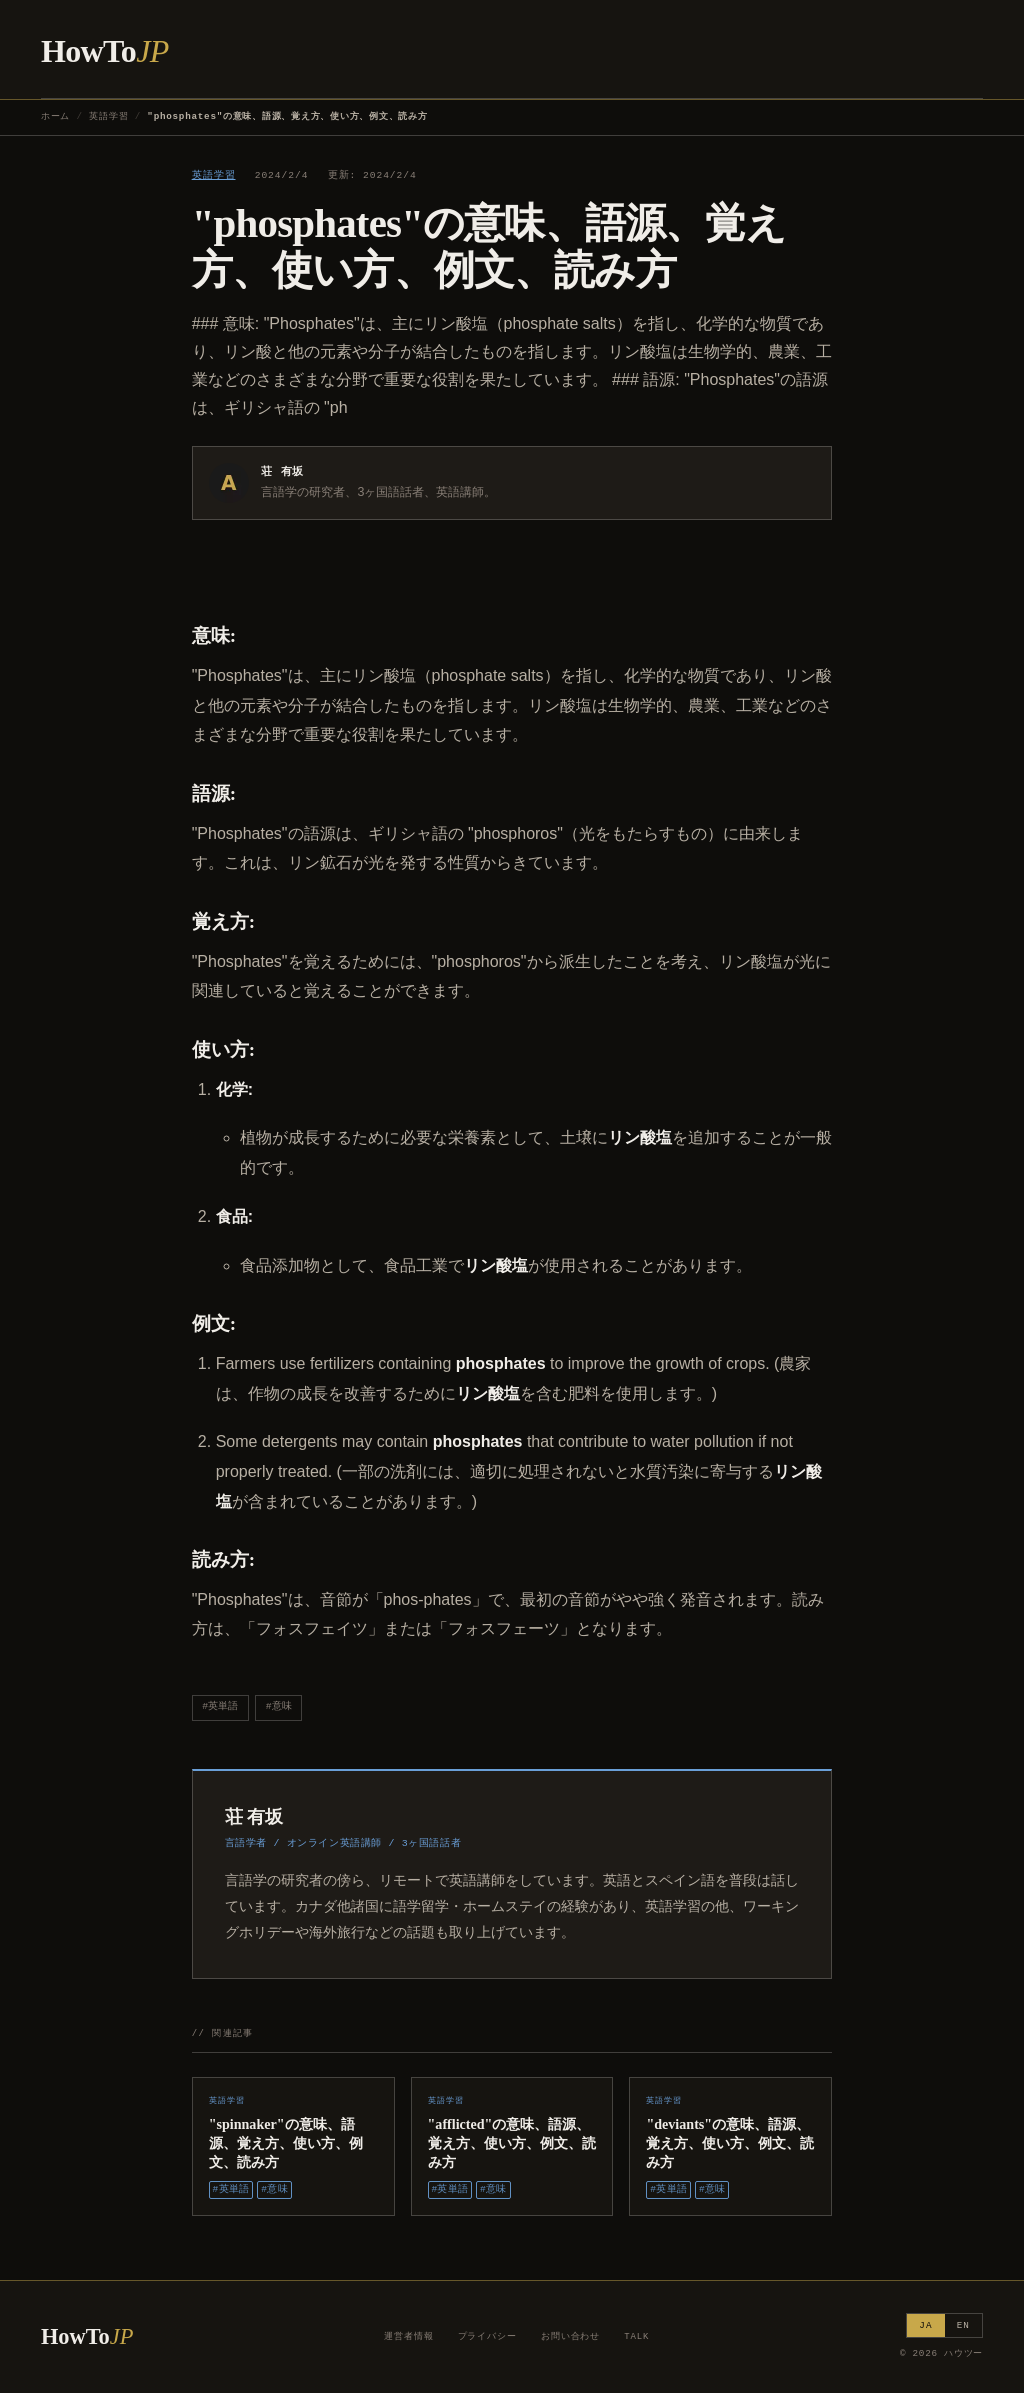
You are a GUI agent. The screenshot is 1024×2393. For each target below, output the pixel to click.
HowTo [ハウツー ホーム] (105, 51)
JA (925, 2325)
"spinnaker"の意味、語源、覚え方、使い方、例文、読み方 (286, 2143)
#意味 (279, 1706)
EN (963, 2325)
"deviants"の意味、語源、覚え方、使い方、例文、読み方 (730, 2143)
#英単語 (220, 1706)
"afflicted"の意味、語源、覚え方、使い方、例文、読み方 (512, 2143)
